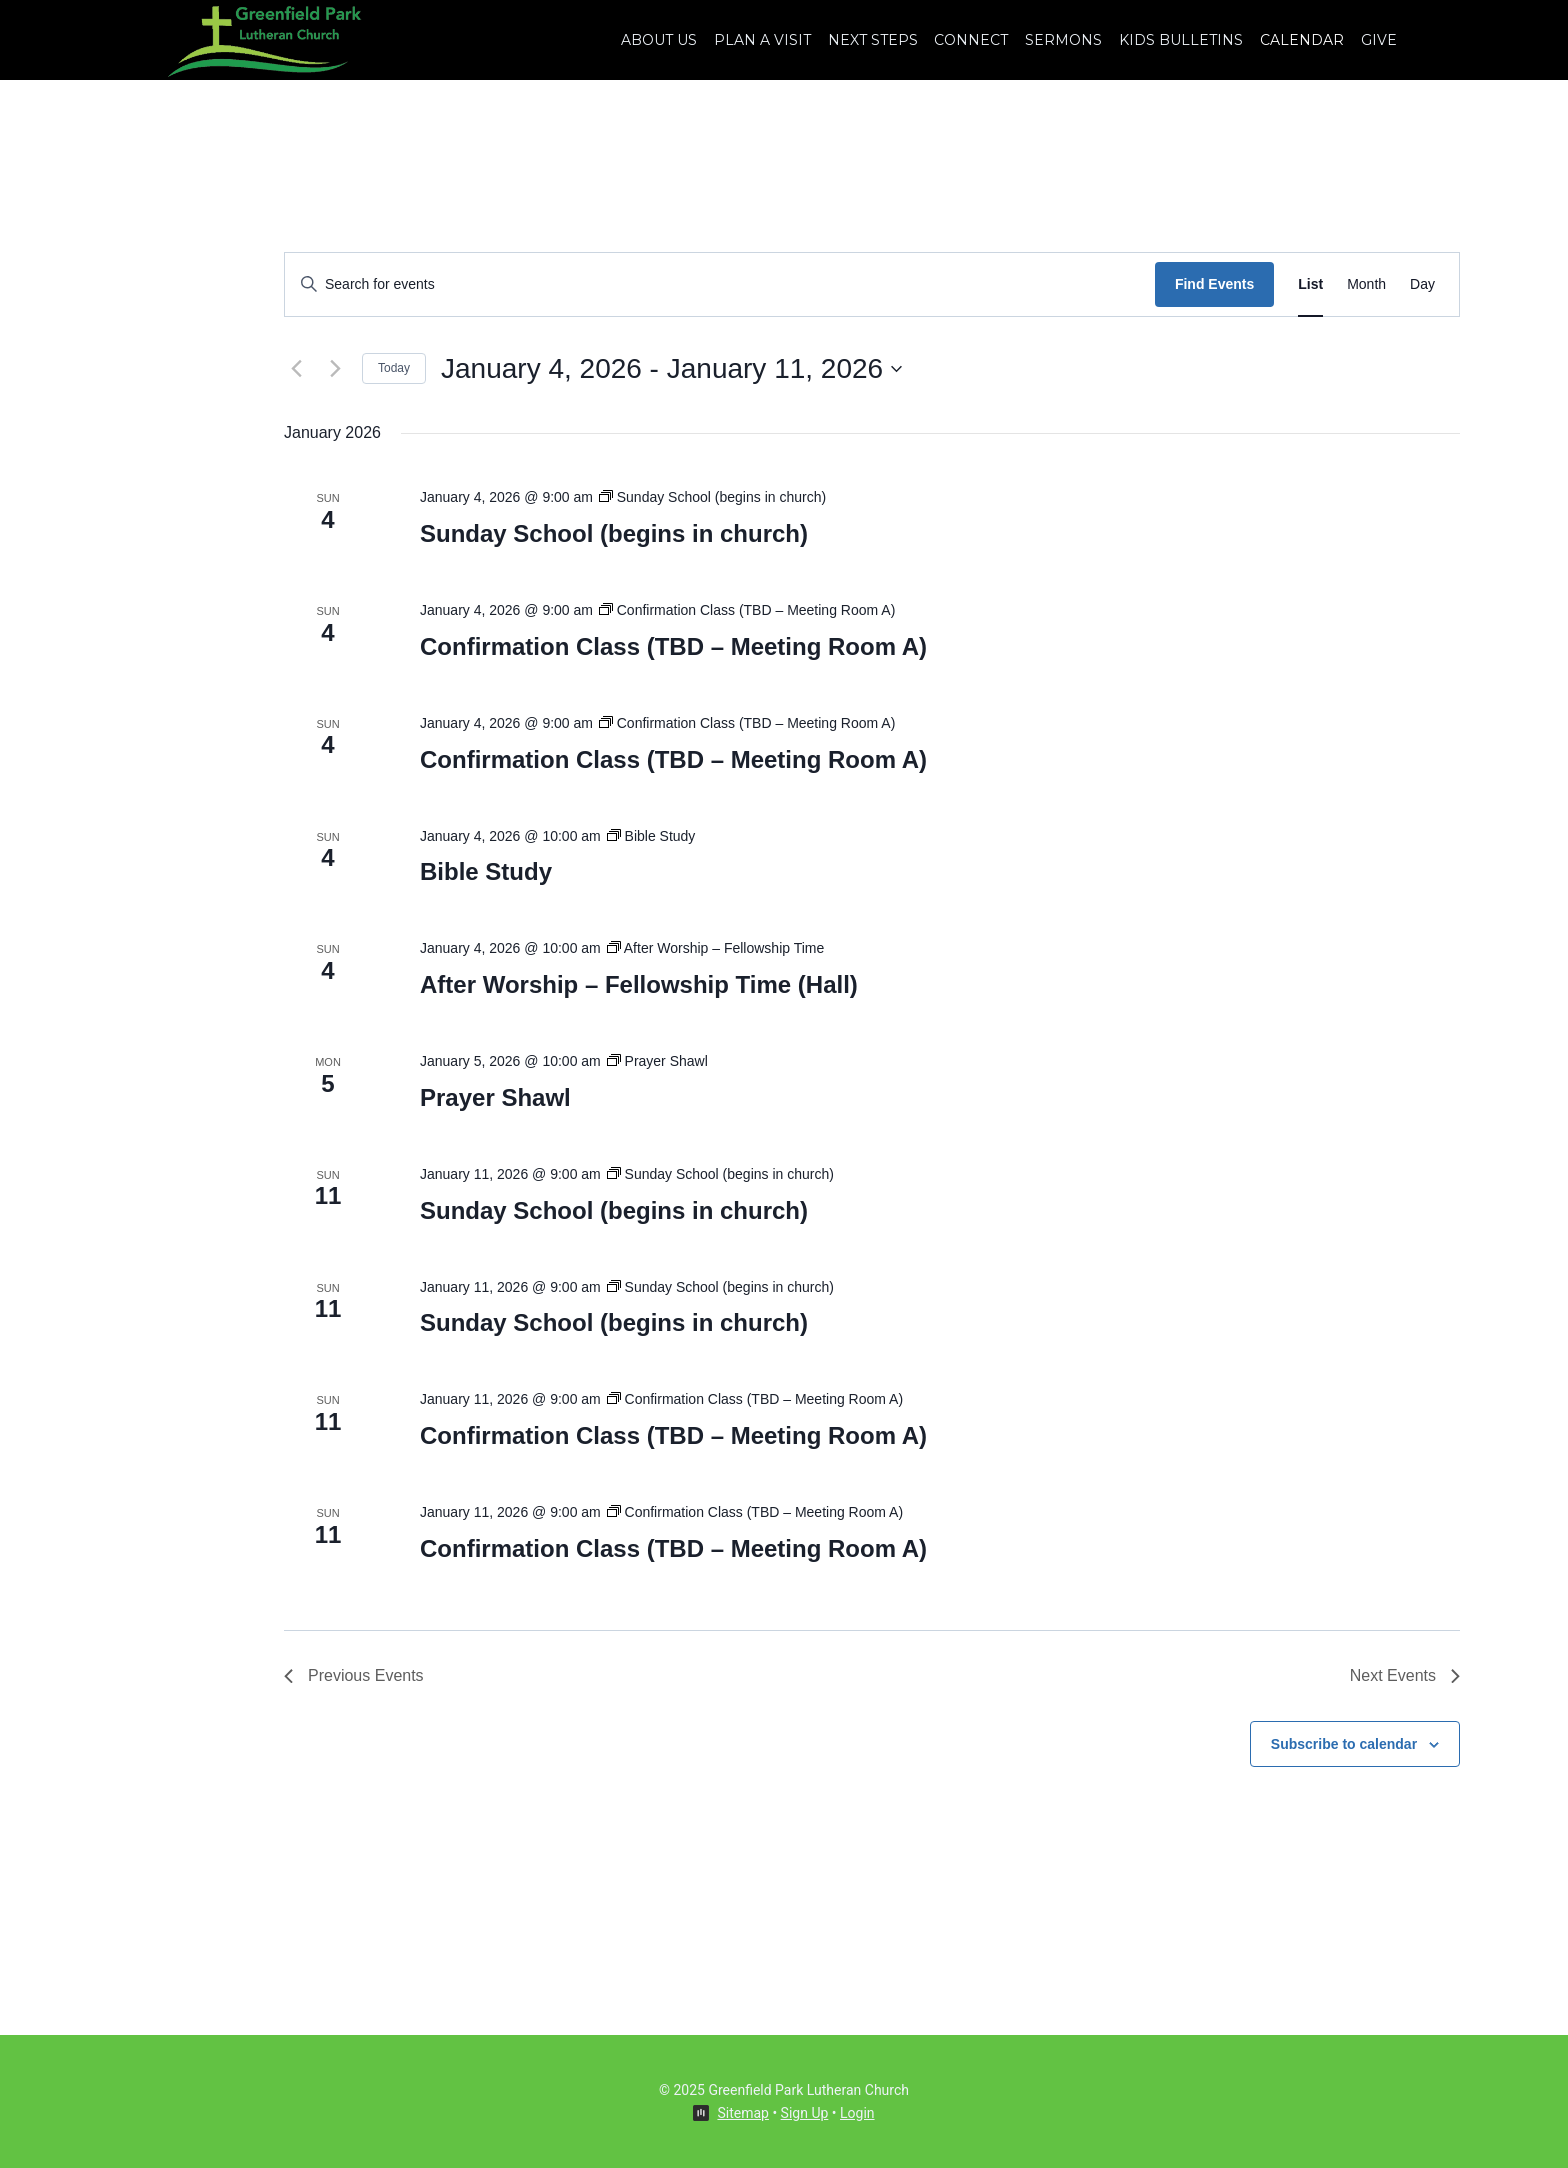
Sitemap (742, 2113)
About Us (659, 40)
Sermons (1063, 40)
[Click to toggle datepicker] (671, 369)
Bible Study (486, 871)
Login (857, 2113)
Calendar (1302, 40)
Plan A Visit (762, 40)
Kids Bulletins (1181, 40)
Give (1379, 40)
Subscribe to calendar (1344, 1744)
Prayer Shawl (495, 1097)
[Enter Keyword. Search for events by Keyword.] (720, 284)
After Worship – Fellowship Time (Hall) (639, 984)
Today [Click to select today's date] (394, 368)
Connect (971, 40)
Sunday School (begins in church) (614, 533)
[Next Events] (335, 369)
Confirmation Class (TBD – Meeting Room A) (673, 646)
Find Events (1214, 284)
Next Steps (873, 40)
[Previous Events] (296, 369)
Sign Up (805, 2113)
